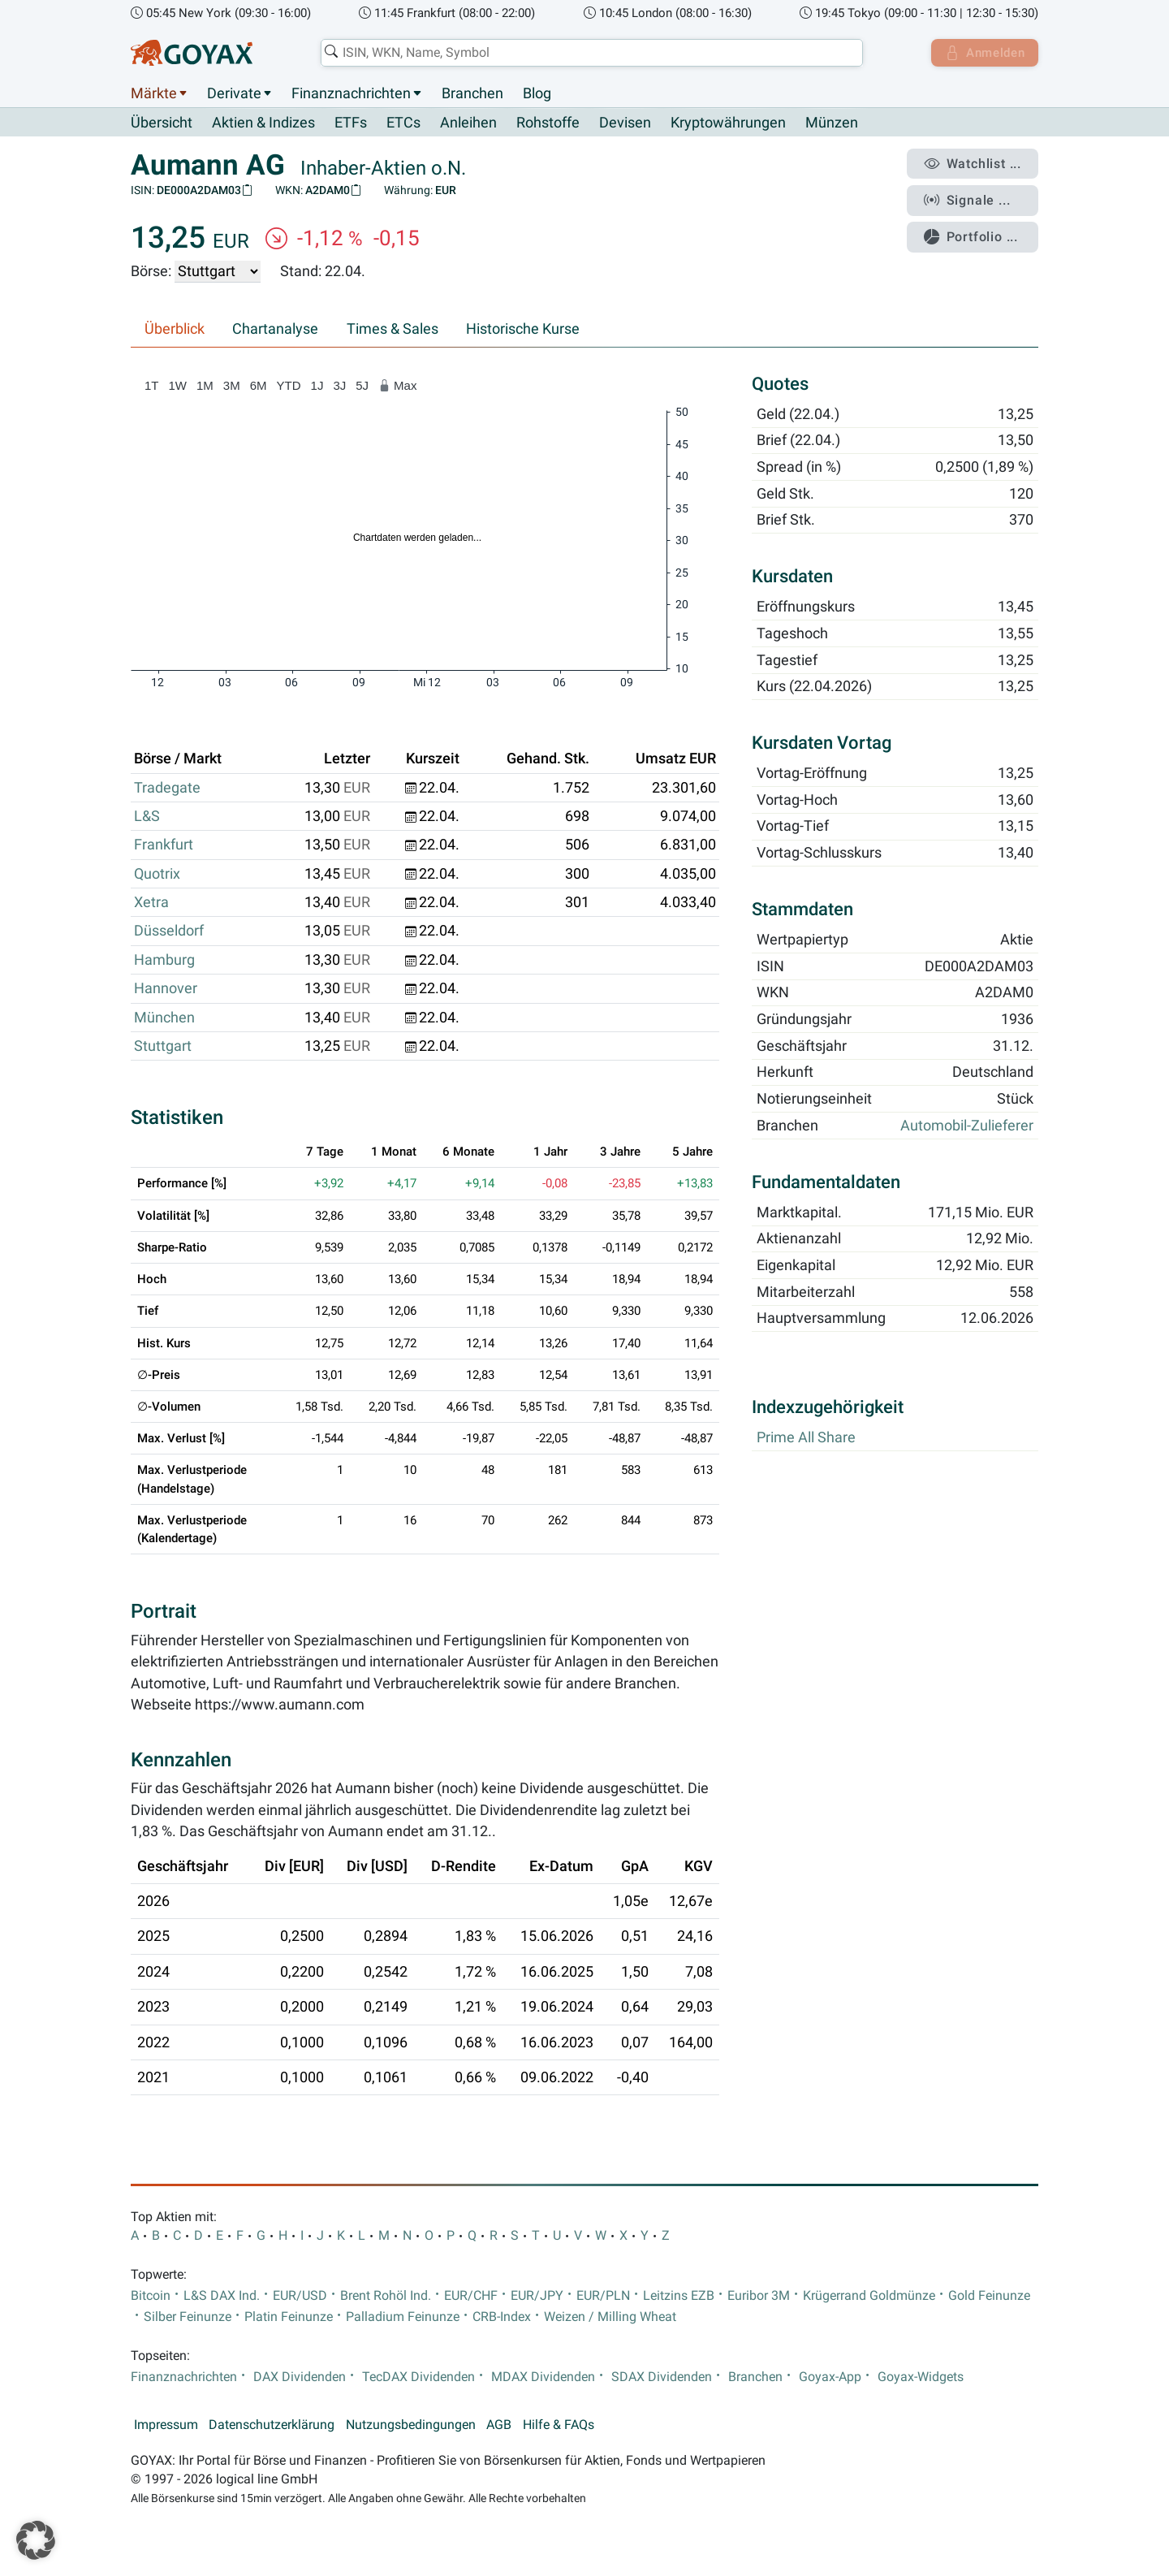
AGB (498, 2425)
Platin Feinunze (288, 2317)
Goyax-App (830, 2377)
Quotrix (157, 874)
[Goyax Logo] (191, 53)
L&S (147, 817)
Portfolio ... (974, 231)
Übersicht (161, 123)
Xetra (151, 903)
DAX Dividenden (299, 2377)
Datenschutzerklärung (271, 2425)
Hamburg (164, 960)
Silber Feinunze (187, 2317)
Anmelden (983, 52)
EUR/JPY (537, 2296)
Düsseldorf (169, 931)
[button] (35, 2540)
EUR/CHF (471, 2296)
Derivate (234, 93)
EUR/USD (300, 2296)
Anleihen (468, 123)
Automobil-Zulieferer (966, 1125)
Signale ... (969, 197)
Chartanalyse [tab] (275, 330)
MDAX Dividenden (543, 2377)
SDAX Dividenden (661, 2377)
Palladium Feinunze (402, 2317)
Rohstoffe (548, 123)
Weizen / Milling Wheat (610, 2317)
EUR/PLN (603, 2296)
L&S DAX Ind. (221, 2296)
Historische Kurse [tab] (523, 330)
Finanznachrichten (351, 93)
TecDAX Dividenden (418, 2377)
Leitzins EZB (678, 2296)
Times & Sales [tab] (392, 330)
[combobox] (589, 53)
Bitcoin (150, 2296)
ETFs (350, 123)
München (164, 1017)
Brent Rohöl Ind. (385, 2296)
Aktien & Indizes (263, 123)
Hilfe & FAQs (558, 2425)
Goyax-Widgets (921, 2377)
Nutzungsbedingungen (411, 2425)
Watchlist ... (975, 163)
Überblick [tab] (175, 330)
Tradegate (167, 788)
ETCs (403, 123)
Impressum (166, 2425)
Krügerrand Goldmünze (869, 2296)
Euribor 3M (758, 2296)
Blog (537, 93)
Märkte (154, 93)
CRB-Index (501, 2317)
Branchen (472, 93)
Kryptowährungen (728, 123)
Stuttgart (163, 1047)
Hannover (165, 989)
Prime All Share (806, 1438)
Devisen (625, 123)
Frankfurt (163, 845)
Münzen (831, 123)
